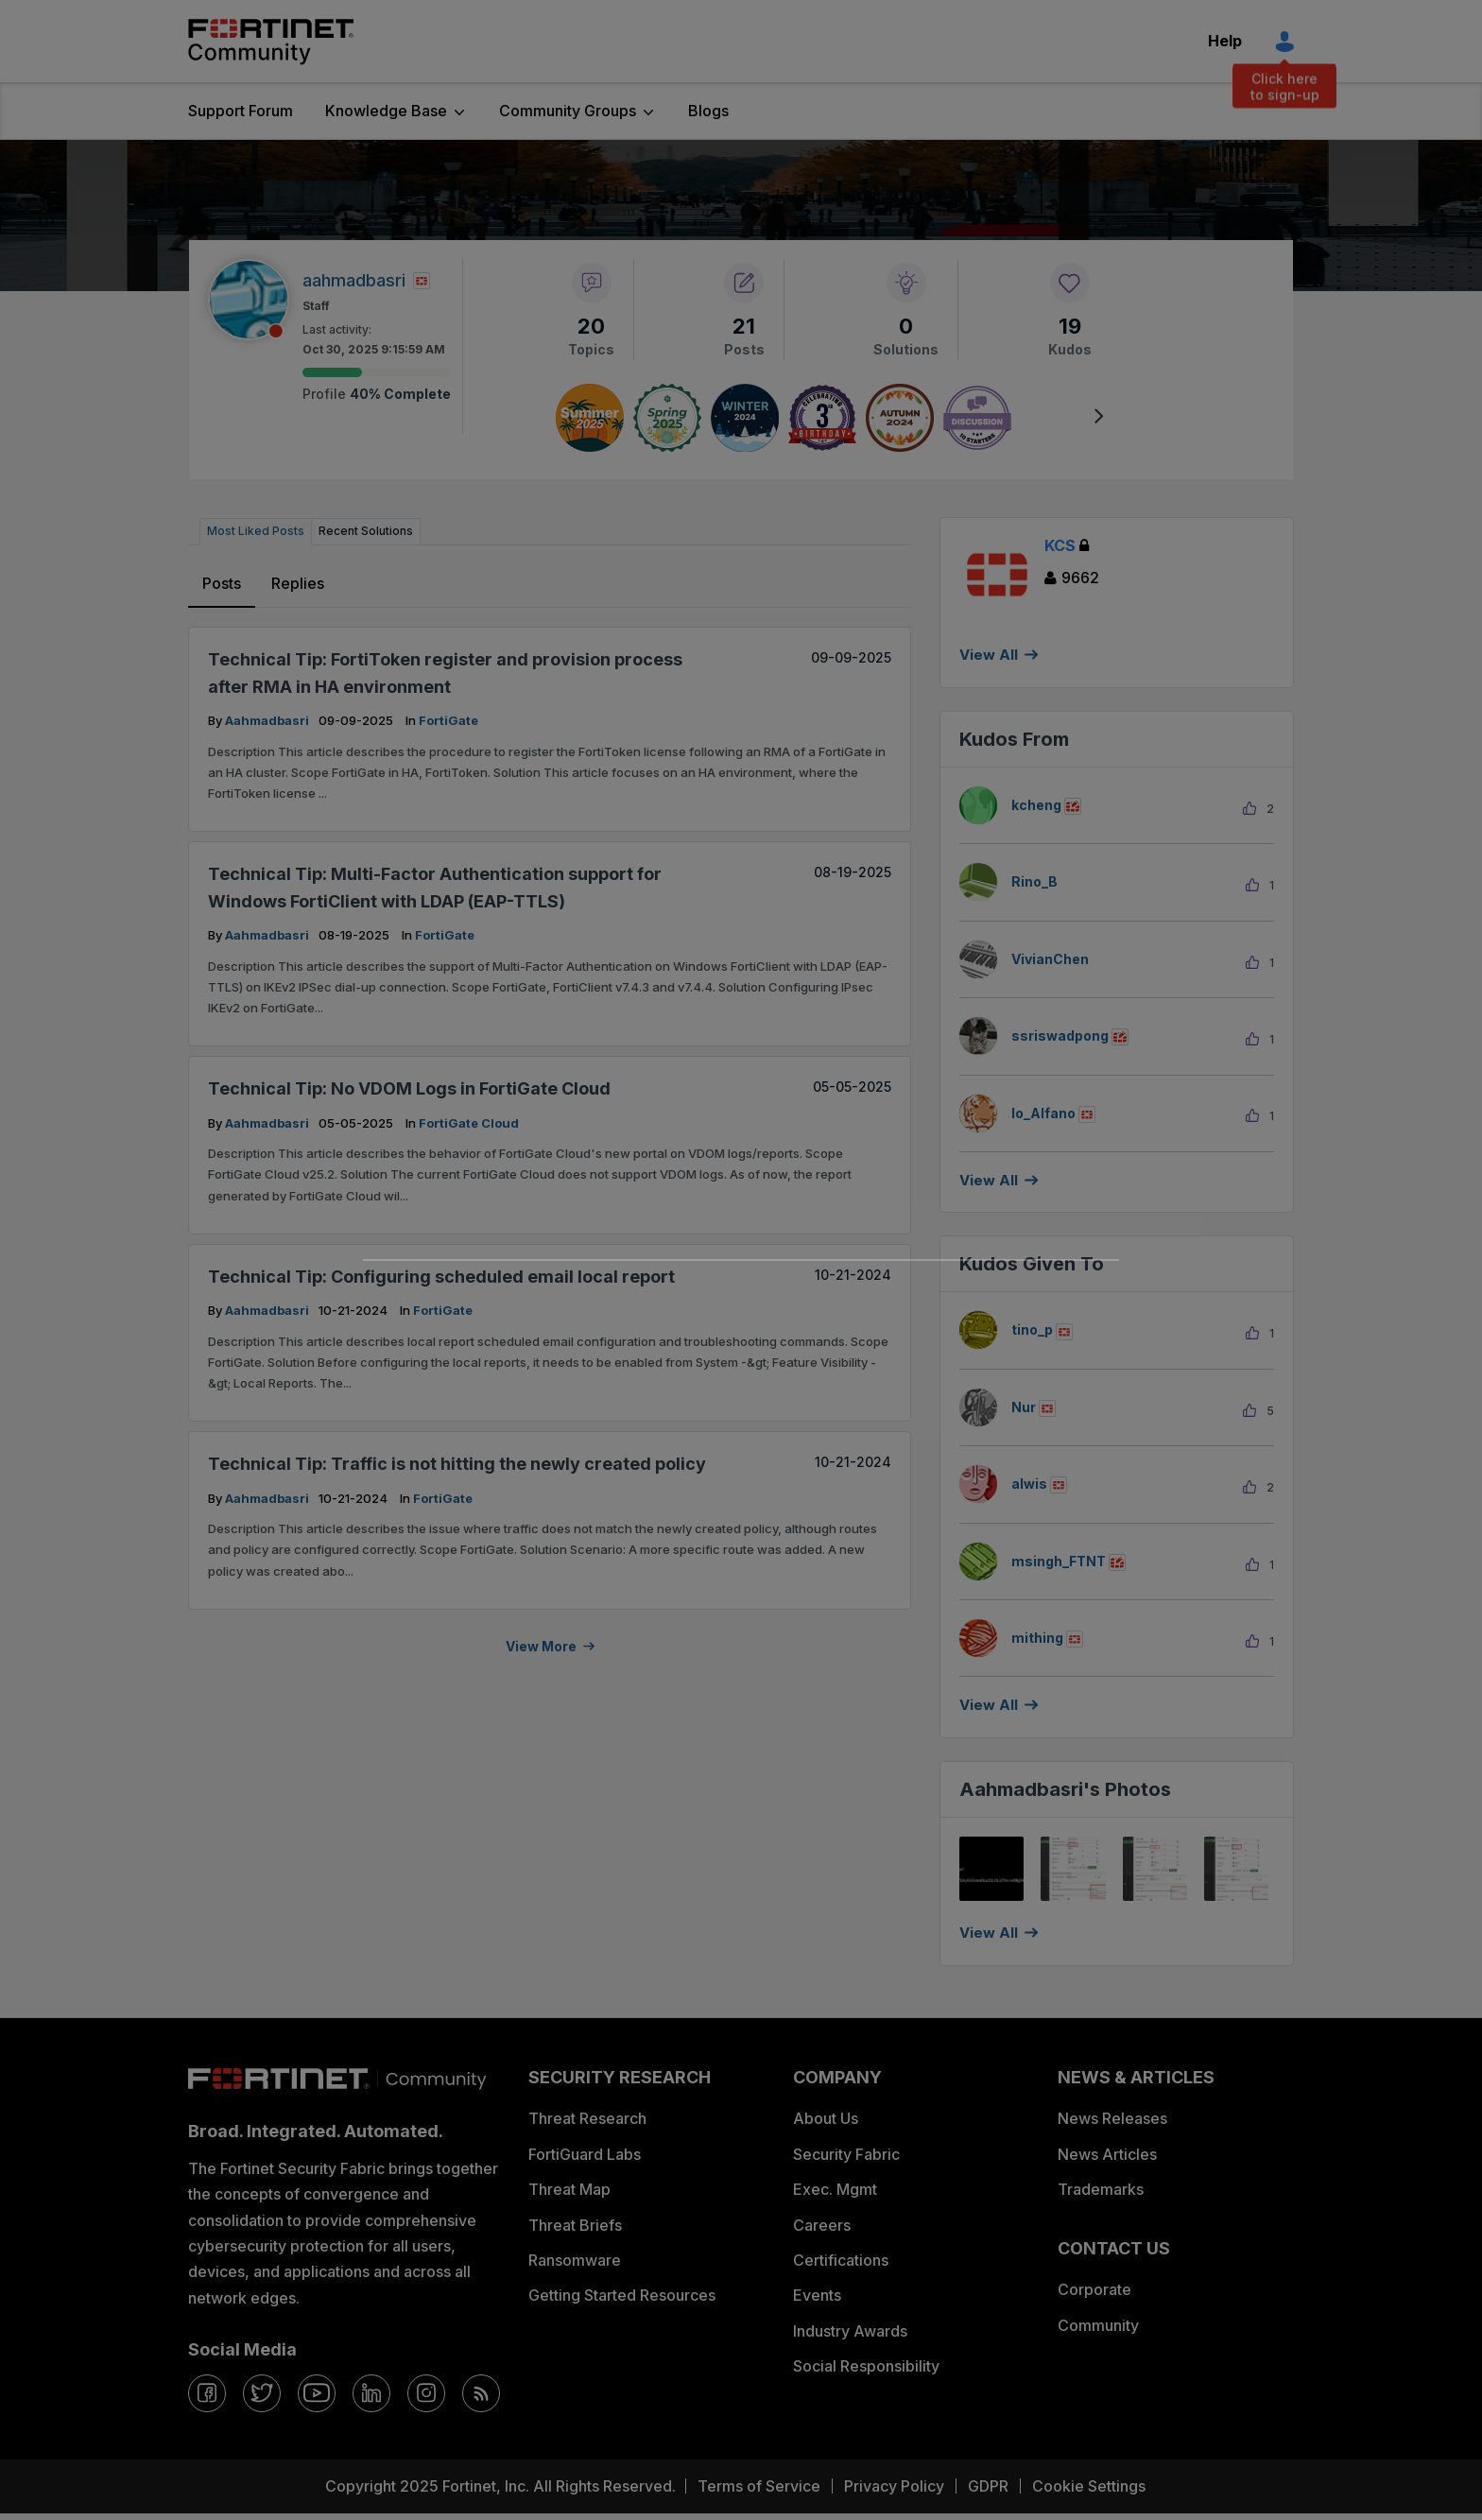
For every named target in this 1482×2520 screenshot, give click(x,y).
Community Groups (567, 110)
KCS (1066, 545)
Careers (822, 2225)
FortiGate (448, 720)
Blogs (708, 110)
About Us (825, 2118)
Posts (221, 583)
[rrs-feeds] (481, 2393)
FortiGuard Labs (584, 2154)
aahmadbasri (268, 720)
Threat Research (587, 2118)
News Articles (1107, 2154)
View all (988, 1180)
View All (988, 655)
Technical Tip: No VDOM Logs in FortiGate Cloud (409, 1088)
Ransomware (574, 2260)
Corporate (1094, 2289)
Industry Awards (850, 2331)
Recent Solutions (366, 531)
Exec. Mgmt (835, 2189)
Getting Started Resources (621, 2295)
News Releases (1112, 2118)
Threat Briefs (575, 2225)
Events (817, 2295)
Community (1098, 2325)
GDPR (988, 2486)
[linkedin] (371, 2393)
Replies (297, 583)
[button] (991, 1869)
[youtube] (317, 2393)
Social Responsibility (866, 2365)
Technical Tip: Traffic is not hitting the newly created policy (457, 1464)
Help (1225, 40)
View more (541, 1646)
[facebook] (207, 2393)
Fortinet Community (270, 41)
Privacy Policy (894, 2486)
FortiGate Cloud (469, 1123)
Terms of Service (759, 2486)
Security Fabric (846, 2154)
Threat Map (569, 2189)
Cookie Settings (1089, 2486)
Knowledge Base (386, 110)
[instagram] (426, 2393)
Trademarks (1101, 2189)
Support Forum (240, 110)
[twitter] (262, 2393)
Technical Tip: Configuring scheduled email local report (441, 1276)
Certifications (840, 2260)
